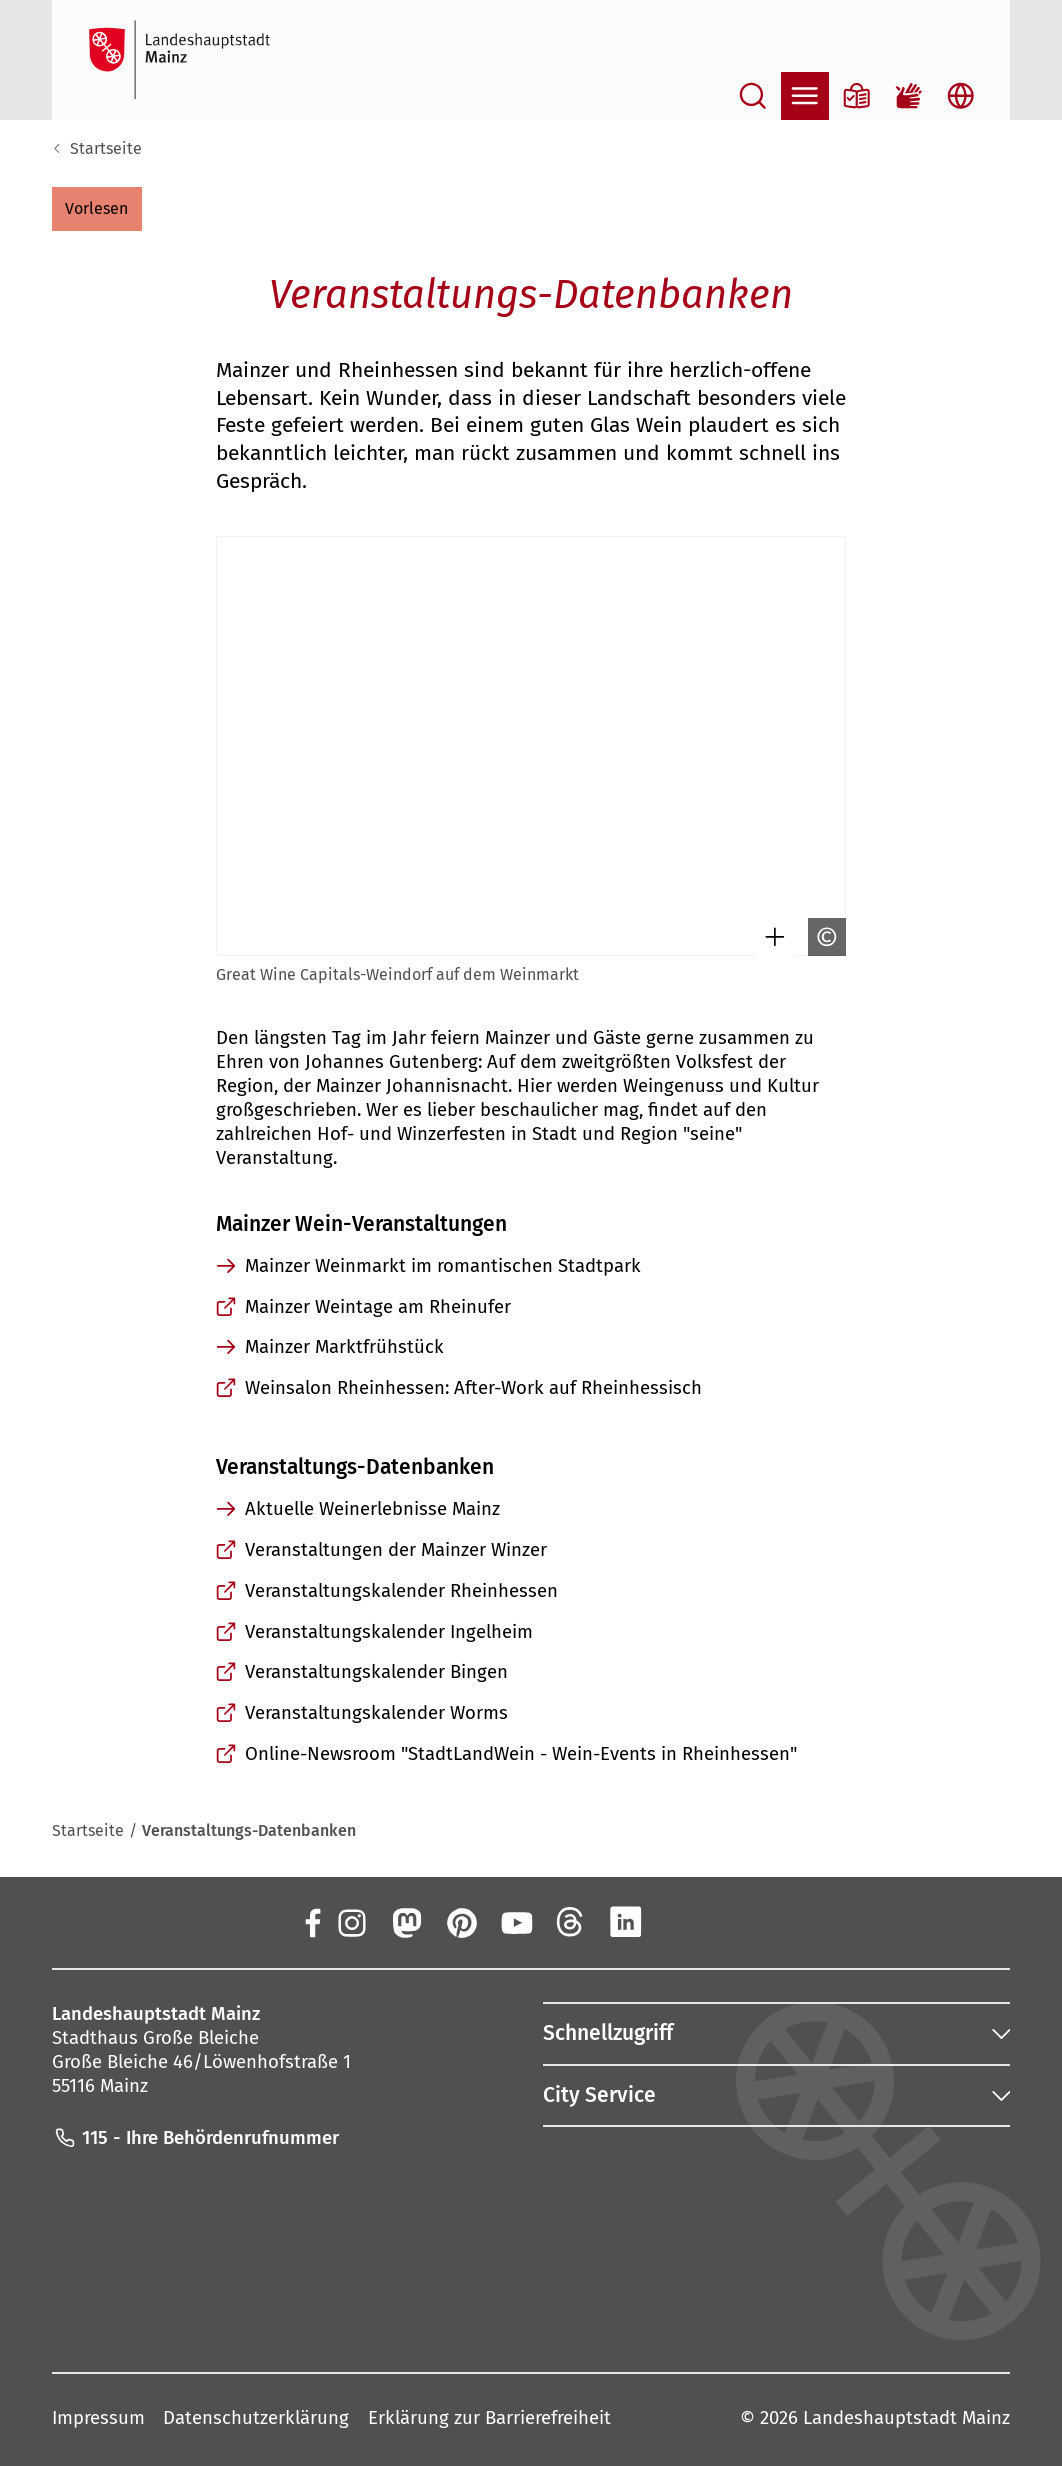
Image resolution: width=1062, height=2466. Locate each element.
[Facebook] (311, 1921)
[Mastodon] (406, 1921)
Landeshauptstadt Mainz (906, 2418)
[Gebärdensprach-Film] (909, 96)
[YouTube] (516, 1921)
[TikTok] (735, 1921)
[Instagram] (351, 1921)
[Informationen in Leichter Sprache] (857, 96)
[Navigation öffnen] (805, 96)
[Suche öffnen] (753, 96)
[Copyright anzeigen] (822, 937)
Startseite (106, 148)
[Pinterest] (461, 1921)
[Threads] (571, 1921)
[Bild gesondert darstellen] (770, 937)
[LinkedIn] (626, 1921)
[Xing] (680, 1921)
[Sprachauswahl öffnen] (961, 96)
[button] (97, 209)
